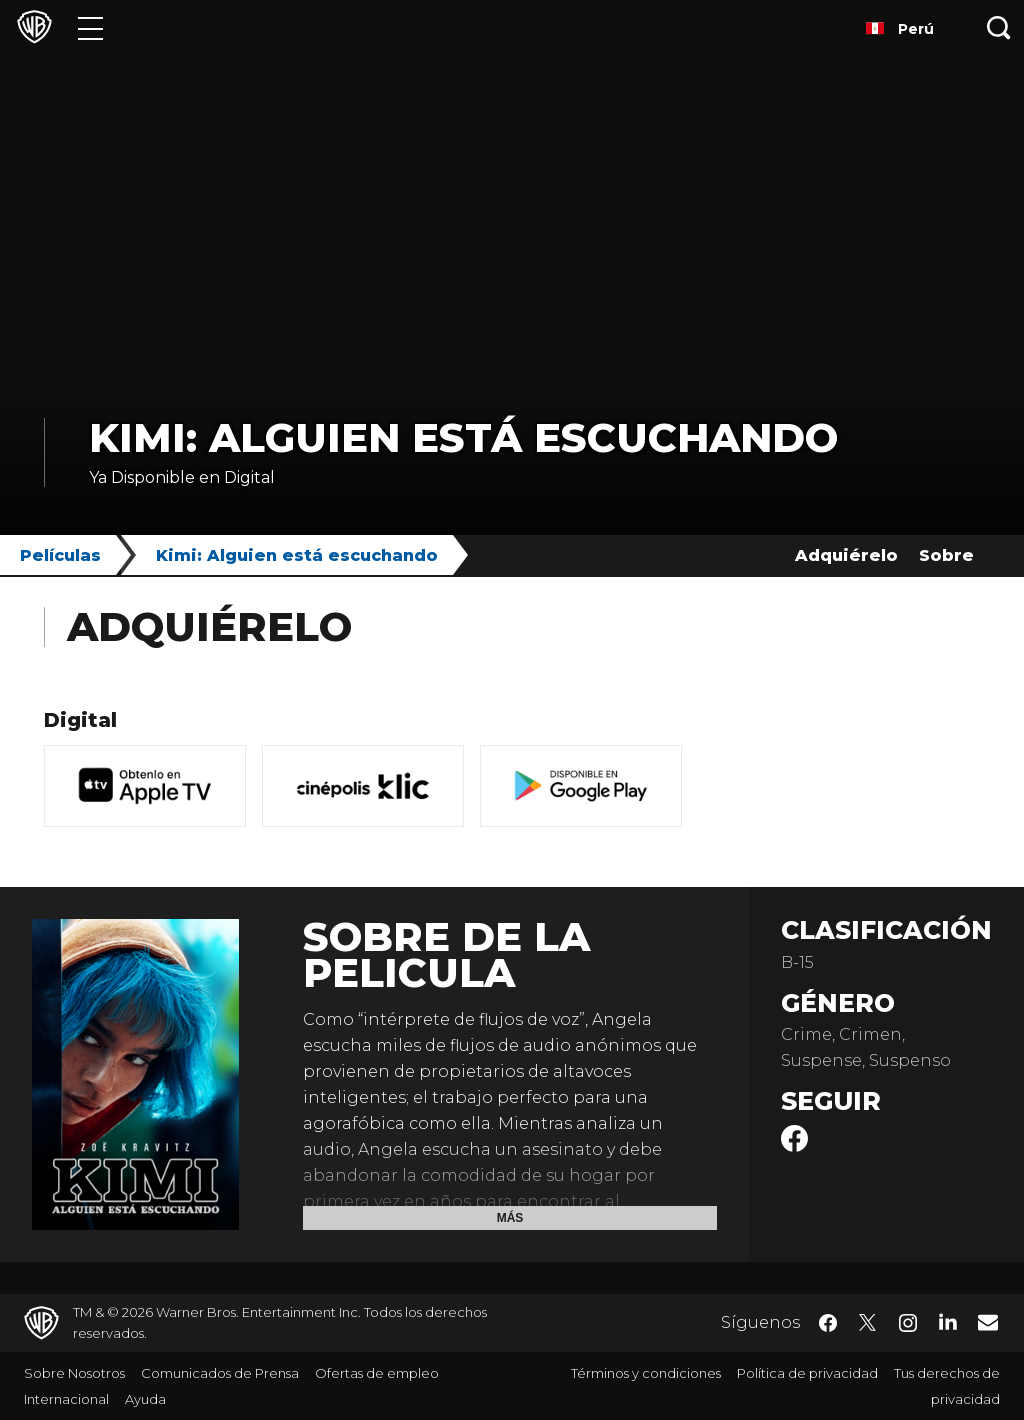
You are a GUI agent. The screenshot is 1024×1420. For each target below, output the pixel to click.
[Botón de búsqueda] (999, 27)
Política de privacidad (807, 1373)
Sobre (946, 555)
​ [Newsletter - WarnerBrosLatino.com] (988, 1322)
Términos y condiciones (646, 1373)
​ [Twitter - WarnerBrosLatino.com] (868, 1323)
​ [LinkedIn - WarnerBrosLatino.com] (948, 1321)
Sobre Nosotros (74, 1373)
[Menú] (90, 27)
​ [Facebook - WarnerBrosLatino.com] (828, 1323)
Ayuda (145, 1399)
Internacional (66, 1399)
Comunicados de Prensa (220, 1373)
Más (510, 1218)
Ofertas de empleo (377, 1373)
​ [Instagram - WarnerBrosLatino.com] (908, 1323)
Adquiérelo (846, 555)
